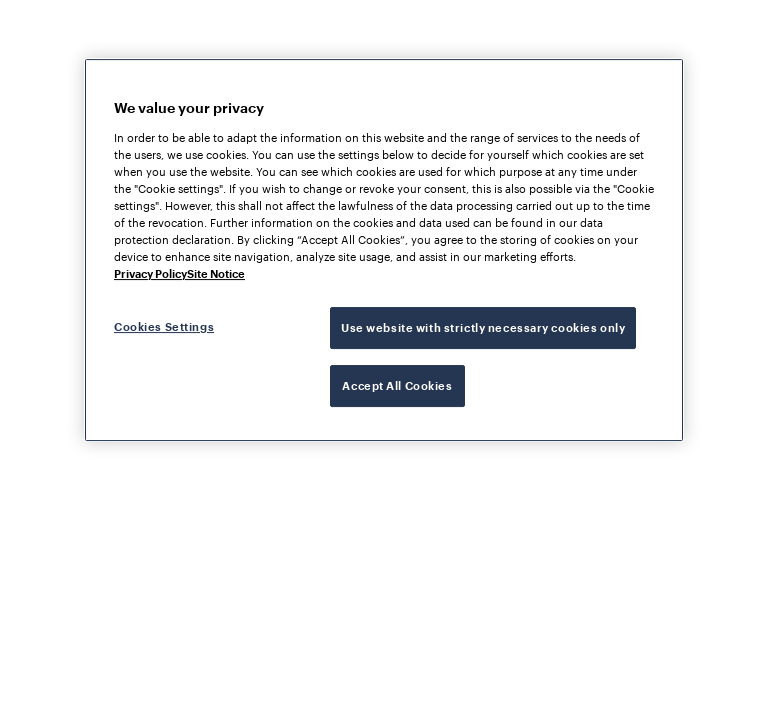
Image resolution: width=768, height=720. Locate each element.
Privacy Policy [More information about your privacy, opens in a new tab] (150, 273)
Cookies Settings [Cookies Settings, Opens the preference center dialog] (164, 326)
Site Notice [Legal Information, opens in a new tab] (216, 273)
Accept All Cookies (397, 385)
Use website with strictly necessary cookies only (483, 327)
